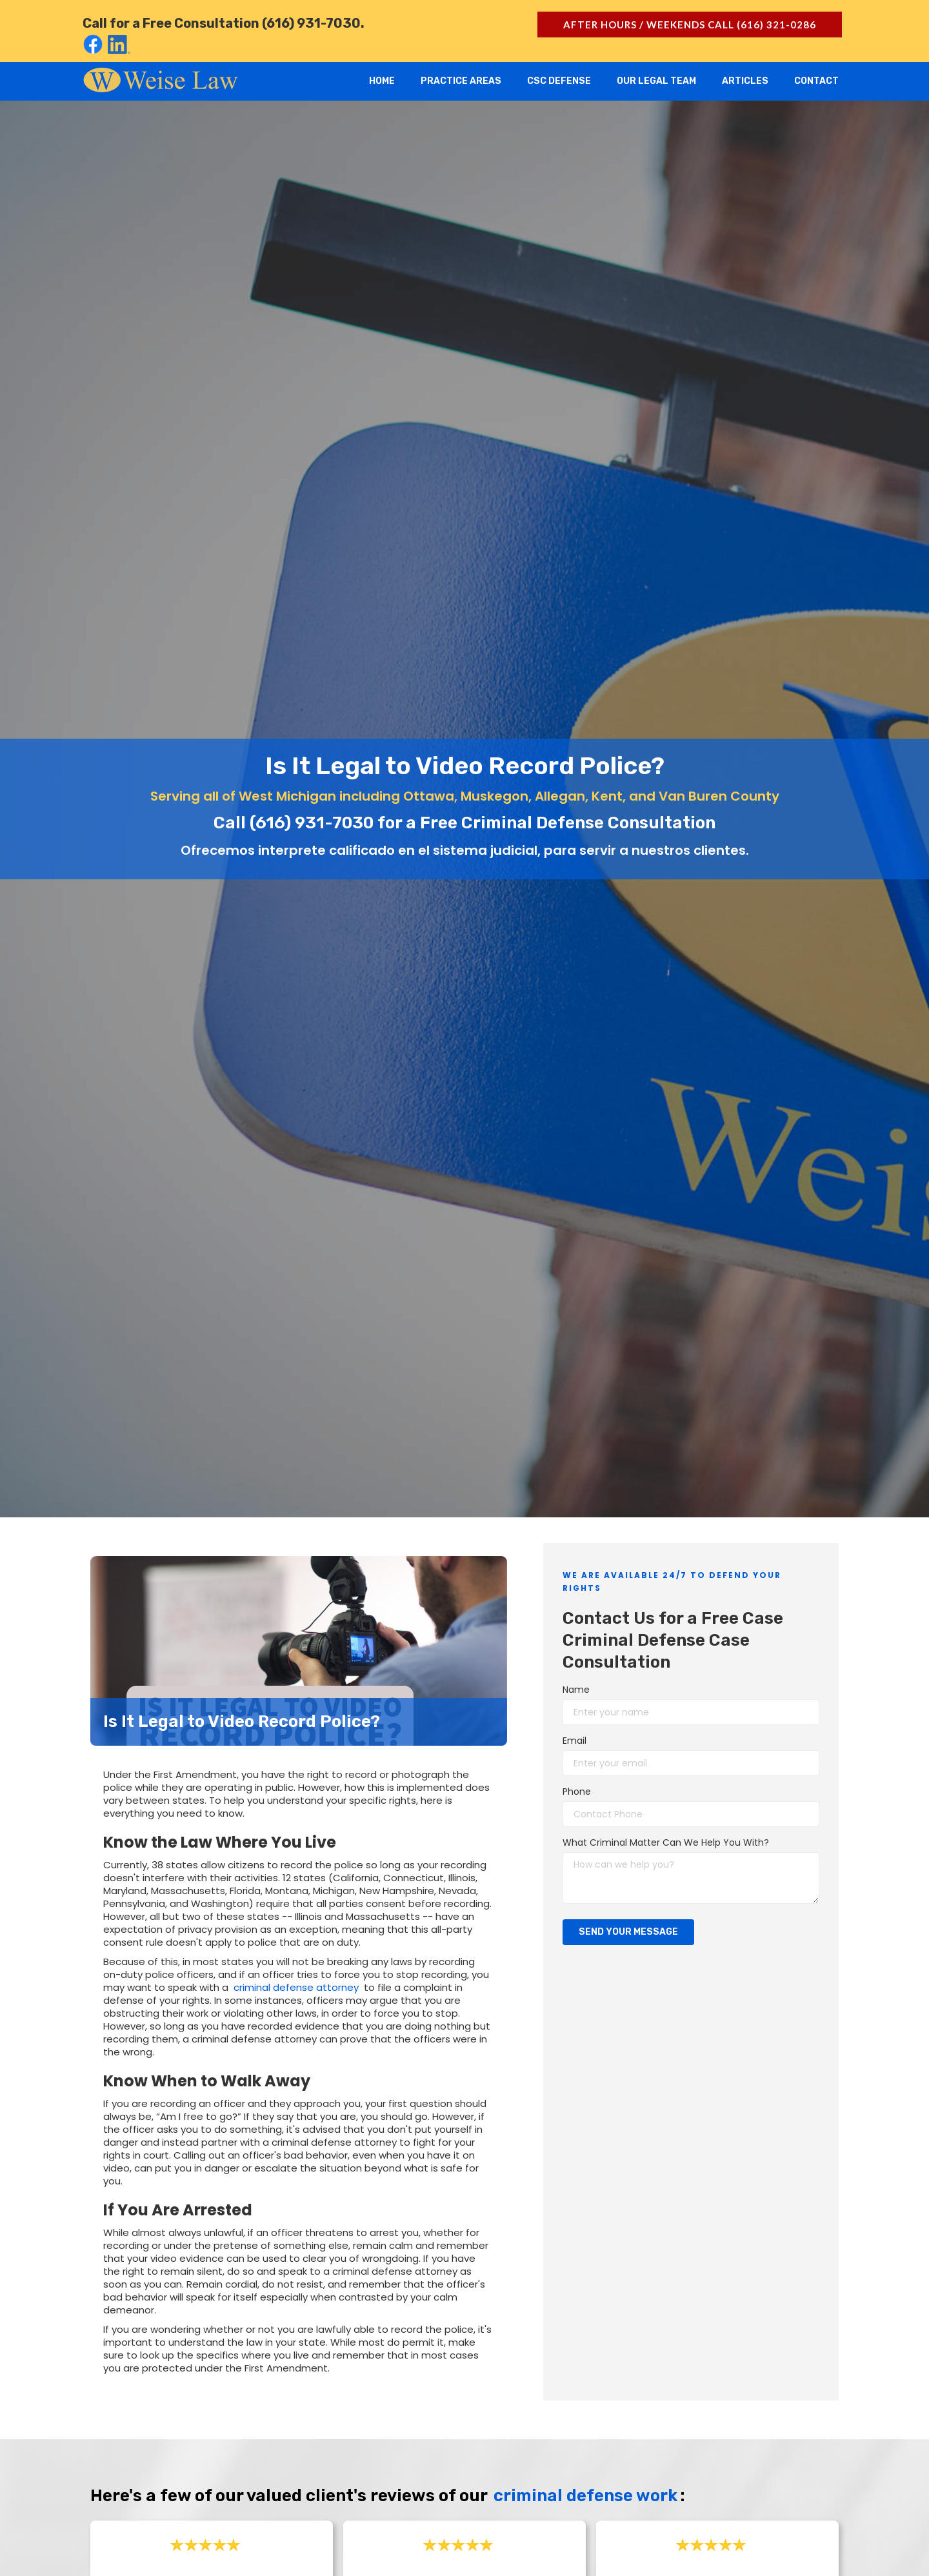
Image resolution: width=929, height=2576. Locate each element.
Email (574, 1740)
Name (576, 1689)
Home (382, 80)
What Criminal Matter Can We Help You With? (666, 1842)
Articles (745, 80)
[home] (160, 78)
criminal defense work (585, 2496)
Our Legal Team (656, 80)
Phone (577, 1791)
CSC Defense (559, 80)
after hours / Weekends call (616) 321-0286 (689, 24)
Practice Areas (461, 80)
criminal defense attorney (296, 1987)
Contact (816, 80)
